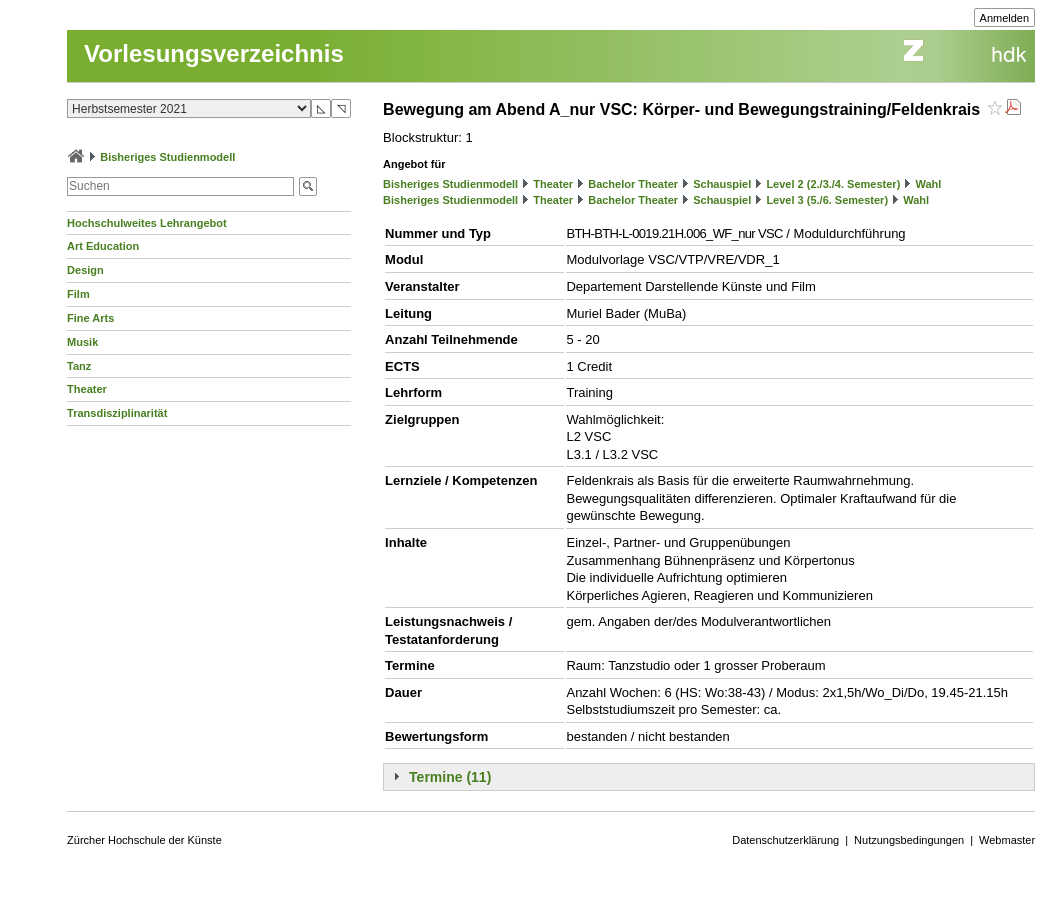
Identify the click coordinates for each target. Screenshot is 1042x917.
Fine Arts (90, 318)
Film (78, 294)
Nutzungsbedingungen (909, 840)
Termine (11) (450, 777)
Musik (82, 342)
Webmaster (1007, 840)
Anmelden (1005, 18)
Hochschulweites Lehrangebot (147, 223)
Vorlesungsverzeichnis (214, 53)
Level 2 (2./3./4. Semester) (833, 184)
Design (85, 270)
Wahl (928, 184)
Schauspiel (722, 184)
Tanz (79, 366)
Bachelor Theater (633, 184)
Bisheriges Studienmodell (167, 157)
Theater (87, 389)
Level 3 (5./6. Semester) (827, 200)
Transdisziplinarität (117, 413)
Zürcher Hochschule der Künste (144, 840)
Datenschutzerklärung (785, 840)
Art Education (103, 246)
